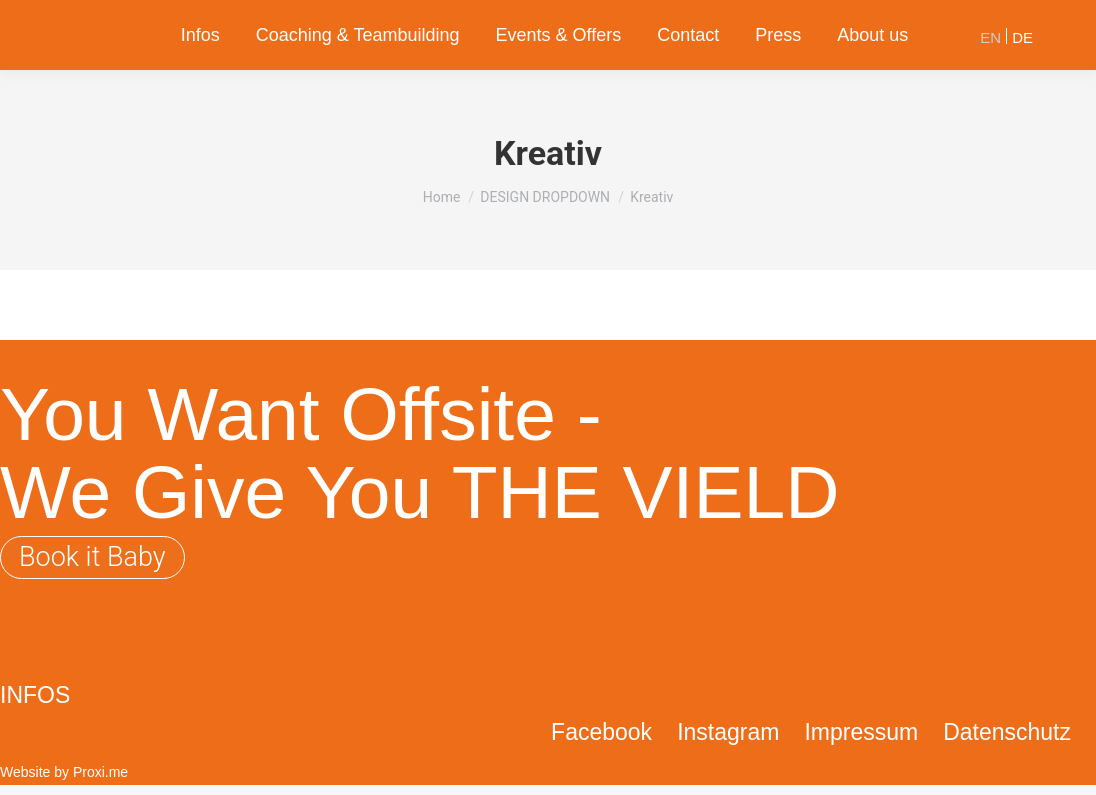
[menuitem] (200, 35)
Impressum (861, 732)
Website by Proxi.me (64, 772)
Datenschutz (1007, 732)
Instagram (728, 732)
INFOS (35, 695)
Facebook (601, 732)
